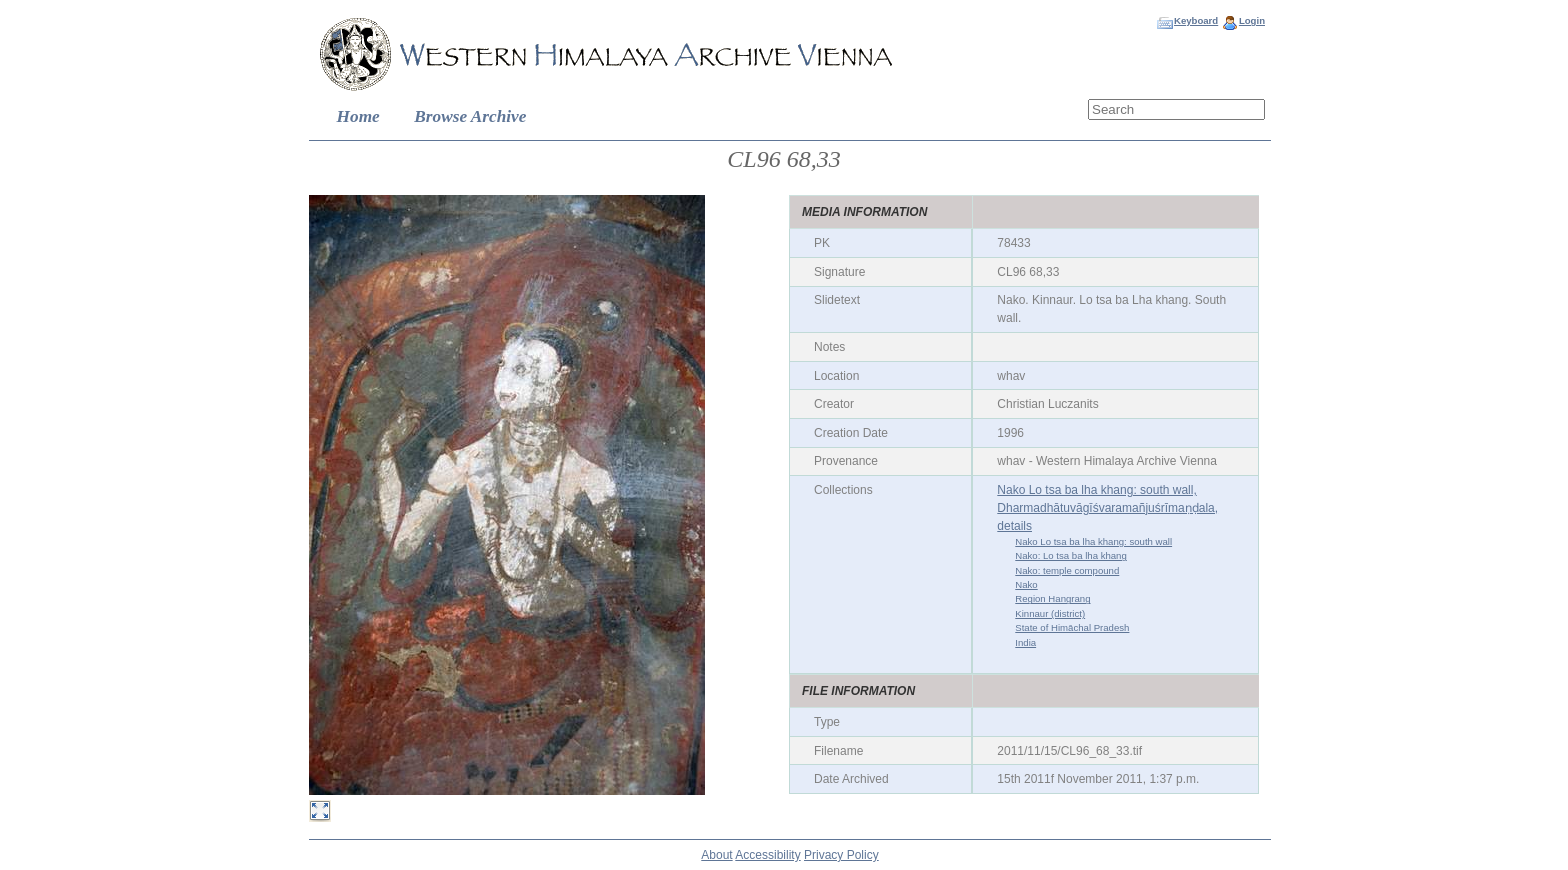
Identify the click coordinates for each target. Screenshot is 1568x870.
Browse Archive (470, 116)
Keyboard (1196, 20)
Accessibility (767, 855)
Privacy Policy (841, 855)
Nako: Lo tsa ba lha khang (1070, 555)
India (1025, 642)
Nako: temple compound (1067, 570)
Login (1252, 20)
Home (358, 116)
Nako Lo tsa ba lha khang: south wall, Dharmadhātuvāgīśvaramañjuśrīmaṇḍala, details (1107, 508)
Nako (1026, 584)
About (716, 855)
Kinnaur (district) (1050, 613)
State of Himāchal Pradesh (1072, 627)
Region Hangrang (1052, 598)
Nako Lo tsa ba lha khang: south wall (1093, 541)
